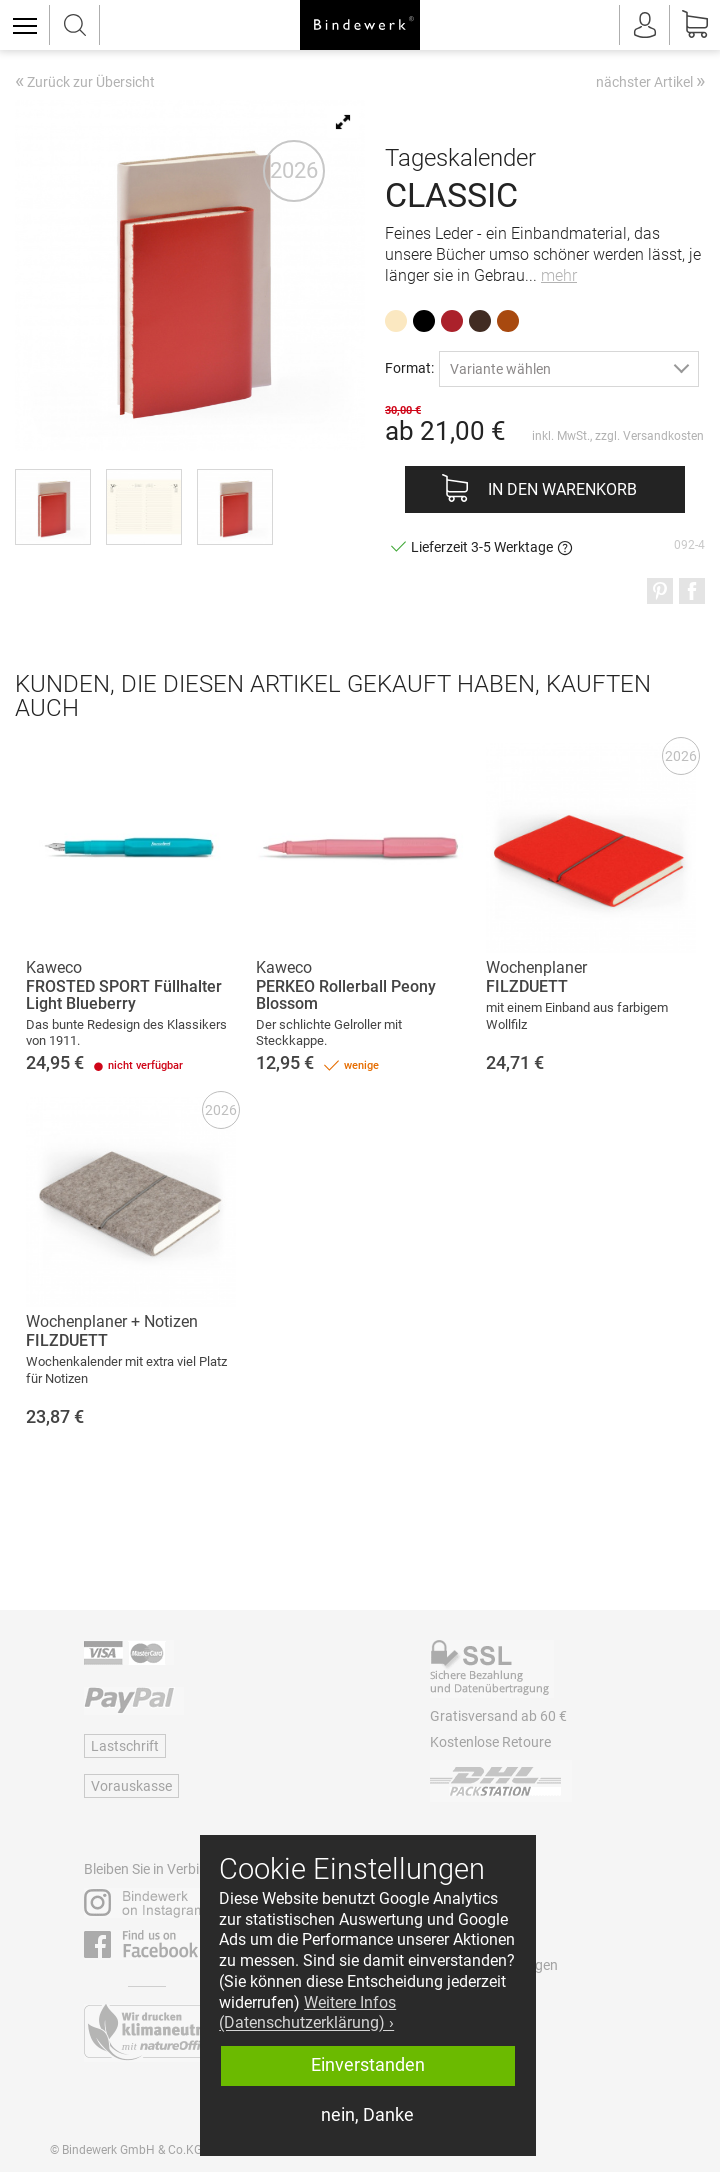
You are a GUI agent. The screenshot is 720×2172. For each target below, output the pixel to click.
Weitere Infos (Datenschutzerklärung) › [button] (307, 2013)
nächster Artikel (650, 81)
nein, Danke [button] (367, 2115)
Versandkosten (663, 436)
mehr (559, 275)
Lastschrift (125, 1746)
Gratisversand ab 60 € (498, 1716)
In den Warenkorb (562, 489)
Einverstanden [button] (368, 2065)
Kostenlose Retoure (490, 1742)
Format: (409, 367)
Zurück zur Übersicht (85, 83)
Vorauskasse (131, 1786)
